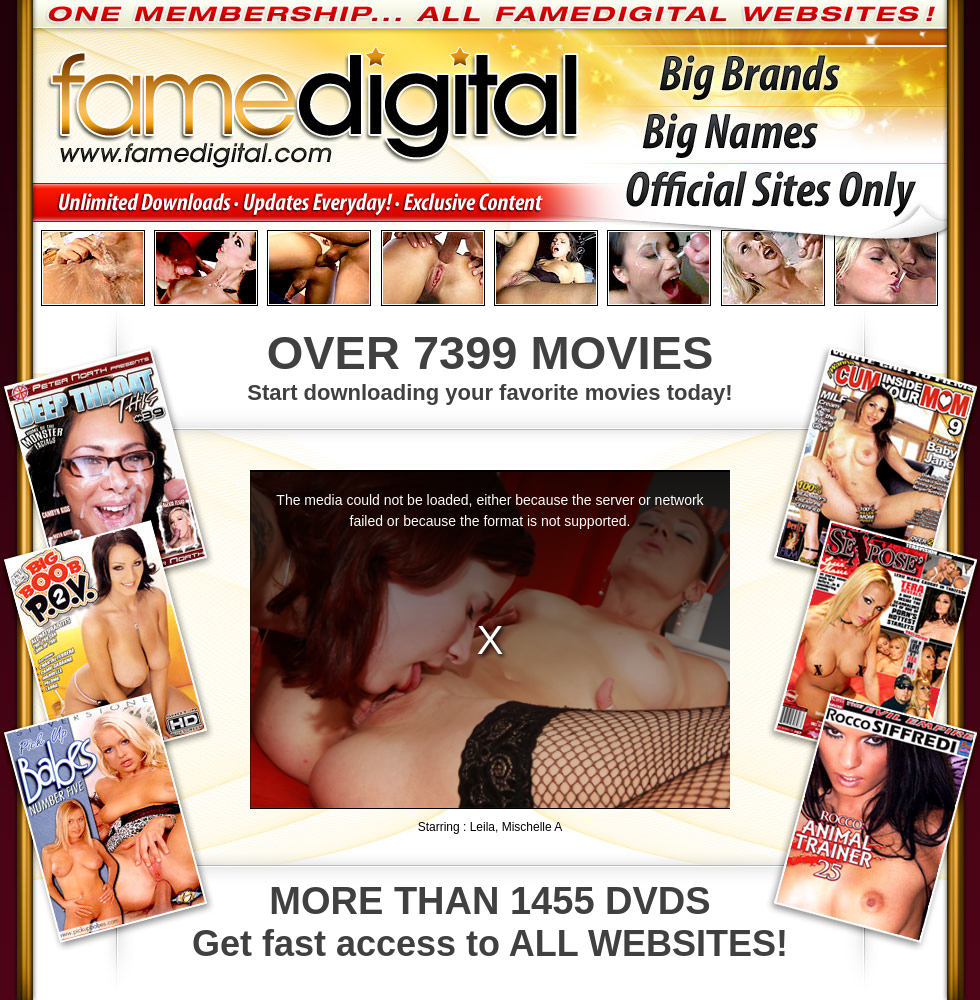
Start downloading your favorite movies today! (490, 365)
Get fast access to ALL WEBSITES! (490, 922)
